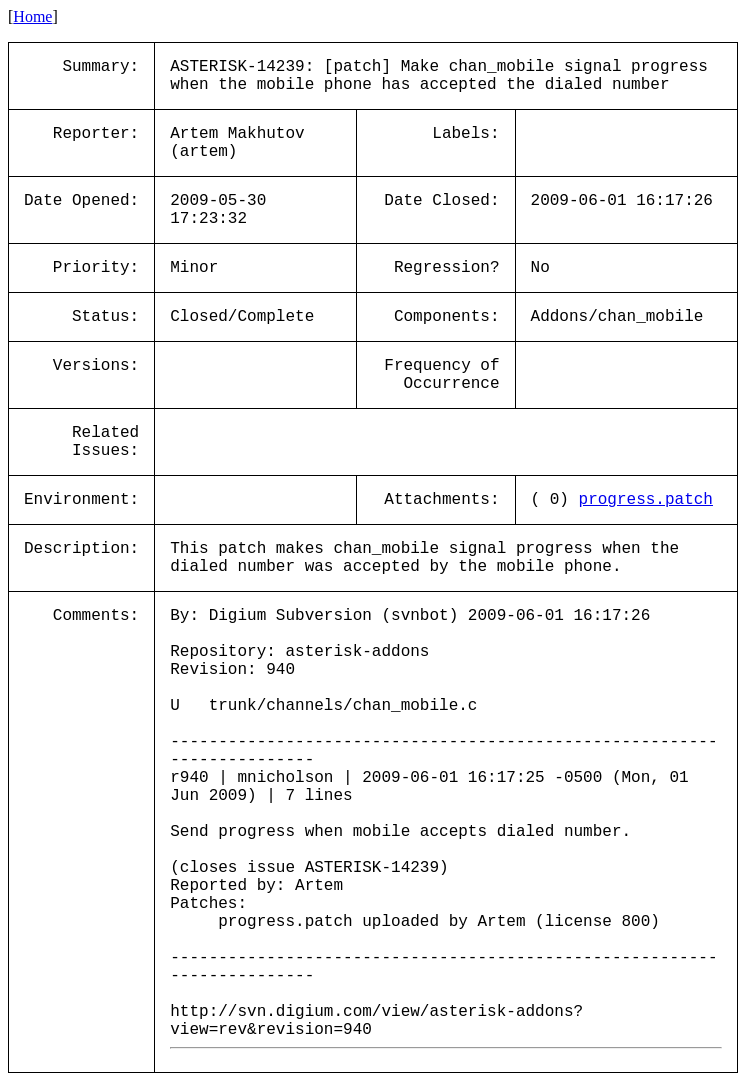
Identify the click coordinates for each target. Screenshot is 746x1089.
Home (32, 16)
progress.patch (646, 500)
